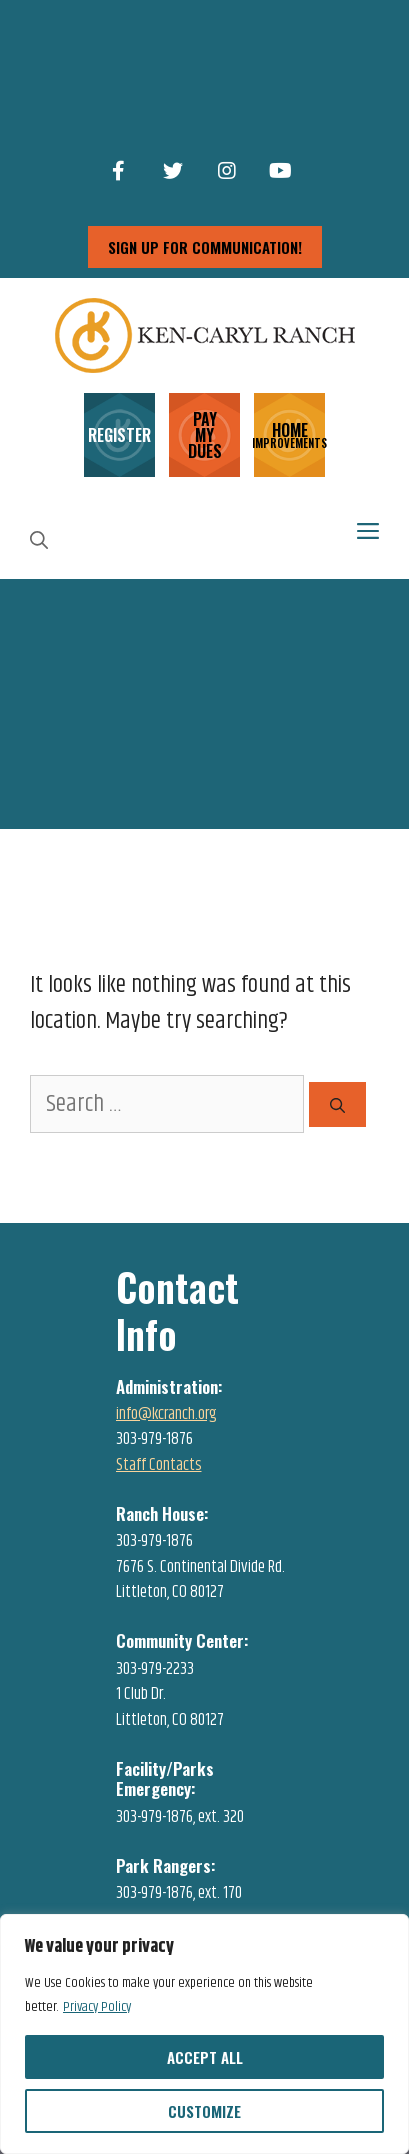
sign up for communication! (205, 247)
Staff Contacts (159, 1465)
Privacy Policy (97, 2007)
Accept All (205, 2057)
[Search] (337, 1104)
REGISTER (119, 435)
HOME (289, 433)
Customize (204, 2111)
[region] (204, 2034)
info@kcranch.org (166, 1414)
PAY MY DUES (205, 435)
